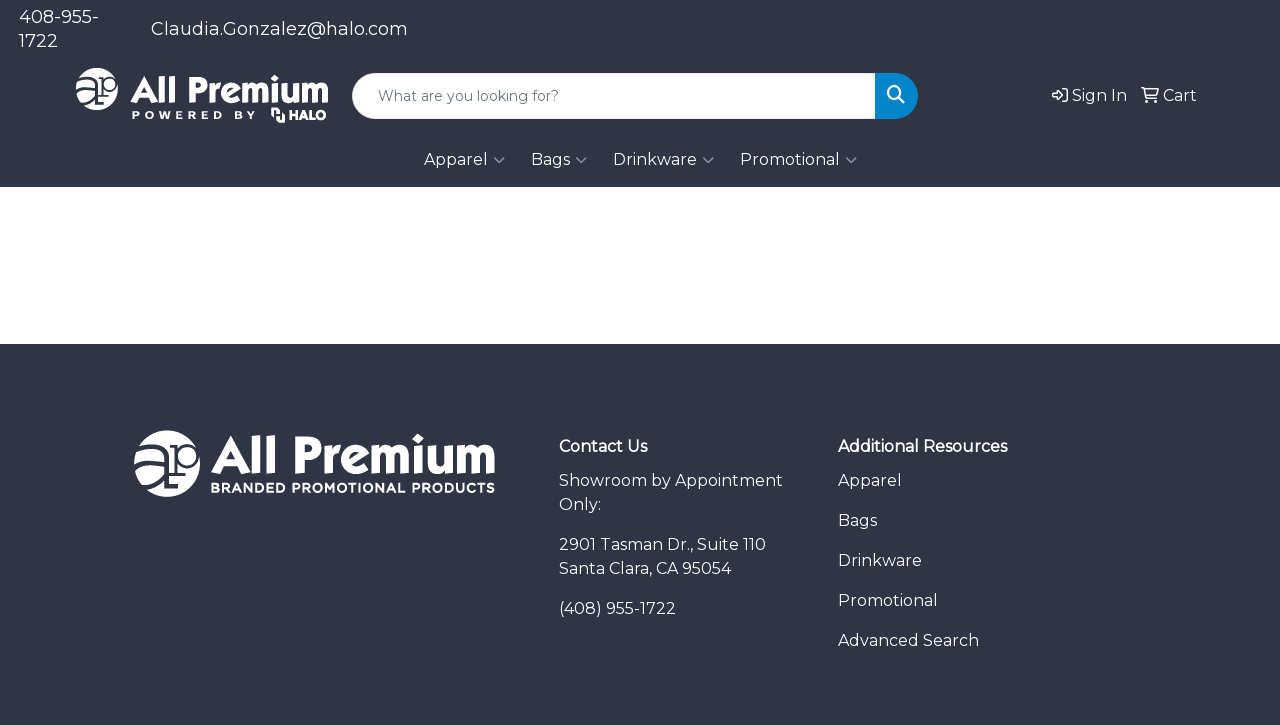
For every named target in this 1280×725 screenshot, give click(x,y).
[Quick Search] (614, 96)
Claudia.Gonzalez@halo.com (279, 29)
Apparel (464, 160)
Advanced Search (908, 640)
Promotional (798, 160)
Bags (559, 160)
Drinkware (663, 160)
